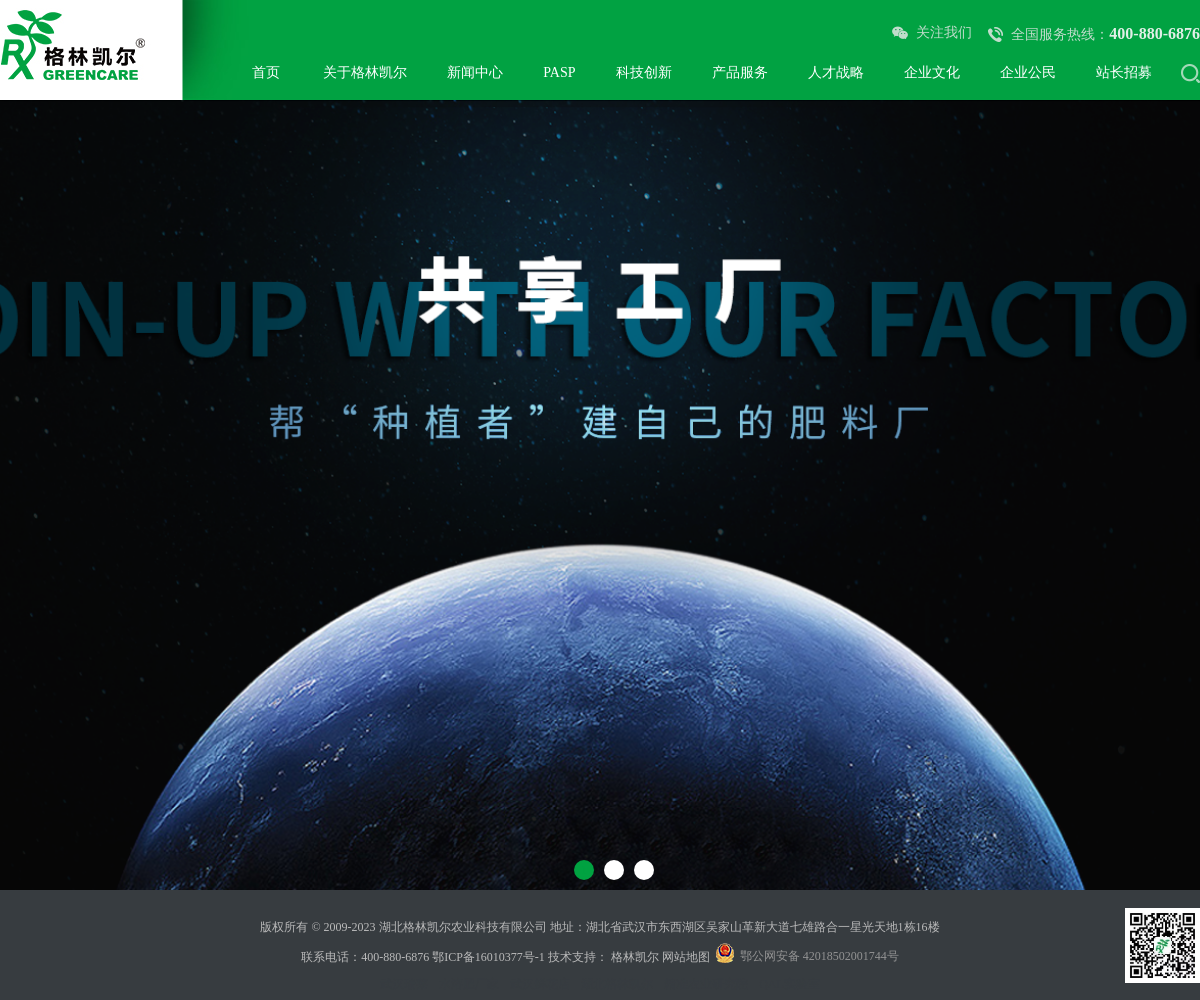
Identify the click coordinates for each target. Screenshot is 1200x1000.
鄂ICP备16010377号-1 (488, 957)
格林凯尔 (635, 957)
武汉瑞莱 (404, 984)
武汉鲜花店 (540, 984)
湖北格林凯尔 (617, 984)
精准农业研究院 (706, 984)
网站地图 (686, 957)
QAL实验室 (789, 984)
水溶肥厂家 (469, 984)
